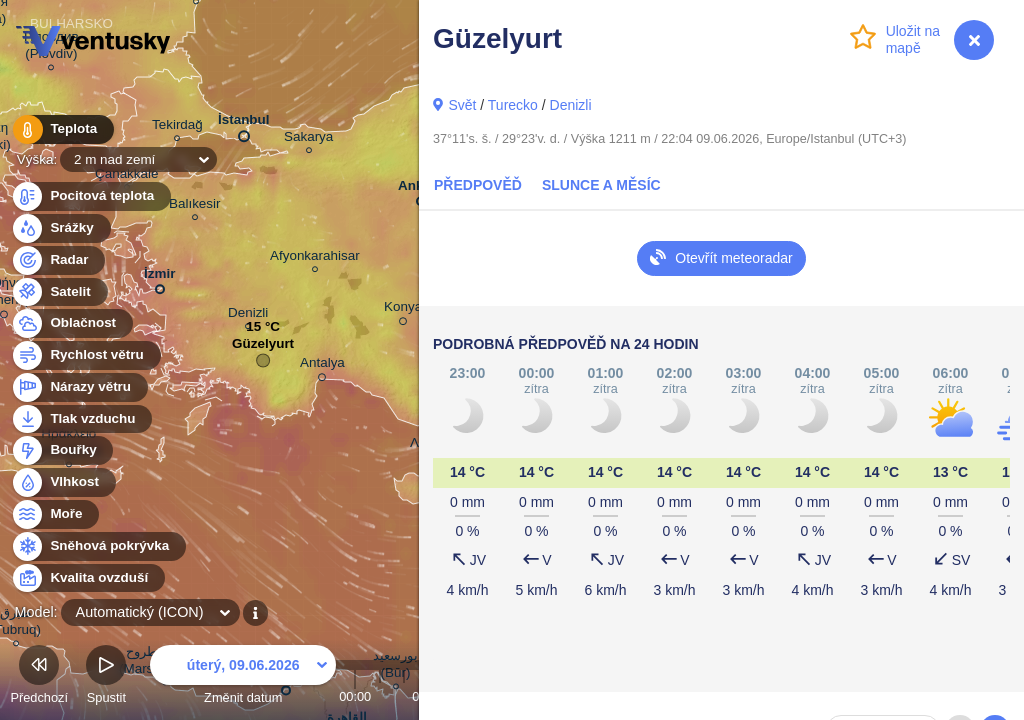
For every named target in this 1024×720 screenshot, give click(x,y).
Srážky (60, 228)
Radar (58, 260)
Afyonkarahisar (315, 258)
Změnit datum (243, 677)
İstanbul (244, 124)
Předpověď (478, 185)
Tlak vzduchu (81, 419)
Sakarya (308, 139)
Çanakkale (127, 176)
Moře (55, 514)
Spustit (106, 677)
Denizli (571, 105)
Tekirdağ (177, 127)
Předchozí (39, 677)
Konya (403, 310)
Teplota (62, 129)
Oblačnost (71, 323)
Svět (462, 105)
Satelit (59, 292)
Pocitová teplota (90, 196)
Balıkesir (195, 206)
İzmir (159, 277)
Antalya (322, 366)
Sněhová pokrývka (98, 546)
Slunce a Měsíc (601, 185)
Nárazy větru (79, 387)
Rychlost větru (85, 355)
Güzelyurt (263, 348)
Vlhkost (63, 482)
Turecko (513, 105)
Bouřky (62, 450)
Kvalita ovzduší (87, 578)
